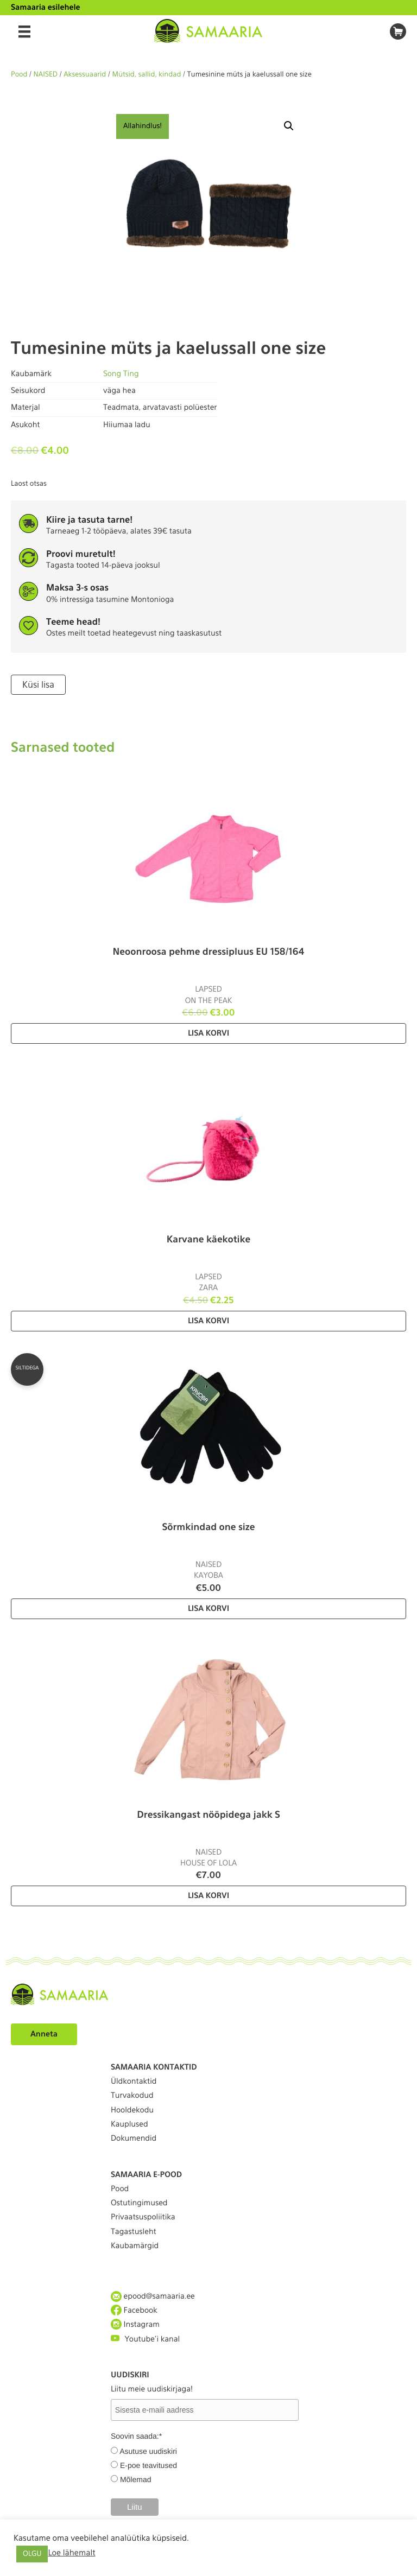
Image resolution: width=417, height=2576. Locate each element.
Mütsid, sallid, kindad (146, 75)
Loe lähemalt (71, 2553)
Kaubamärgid (135, 2246)
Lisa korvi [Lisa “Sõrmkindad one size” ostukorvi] (208, 1608)
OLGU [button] (32, 2554)
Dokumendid (133, 2138)
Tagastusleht (133, 2232)
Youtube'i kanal (145, 2338)
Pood (19, 75)
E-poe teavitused (148, 2465)
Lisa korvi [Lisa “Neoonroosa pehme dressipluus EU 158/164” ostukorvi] (208, 1033)
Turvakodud (132, 2095)
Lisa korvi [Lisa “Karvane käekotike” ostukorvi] (208, 1321)
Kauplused (129, 2124)
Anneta (44, 2034)
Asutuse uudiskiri (148, 2451)
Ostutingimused (139, 2203)
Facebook (134, 2310)
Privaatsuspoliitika (143, 2217)
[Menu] (24, 31)
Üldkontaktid (133, 2081)
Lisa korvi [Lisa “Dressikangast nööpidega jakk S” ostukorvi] (208, 1896)
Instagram (135, 2324)
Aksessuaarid (85, 75)
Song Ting (121, 374)
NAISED (46, 75)
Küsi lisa (38, 685)
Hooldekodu (132, 2110)
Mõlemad (135, 2479)
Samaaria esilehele (45, 7)
